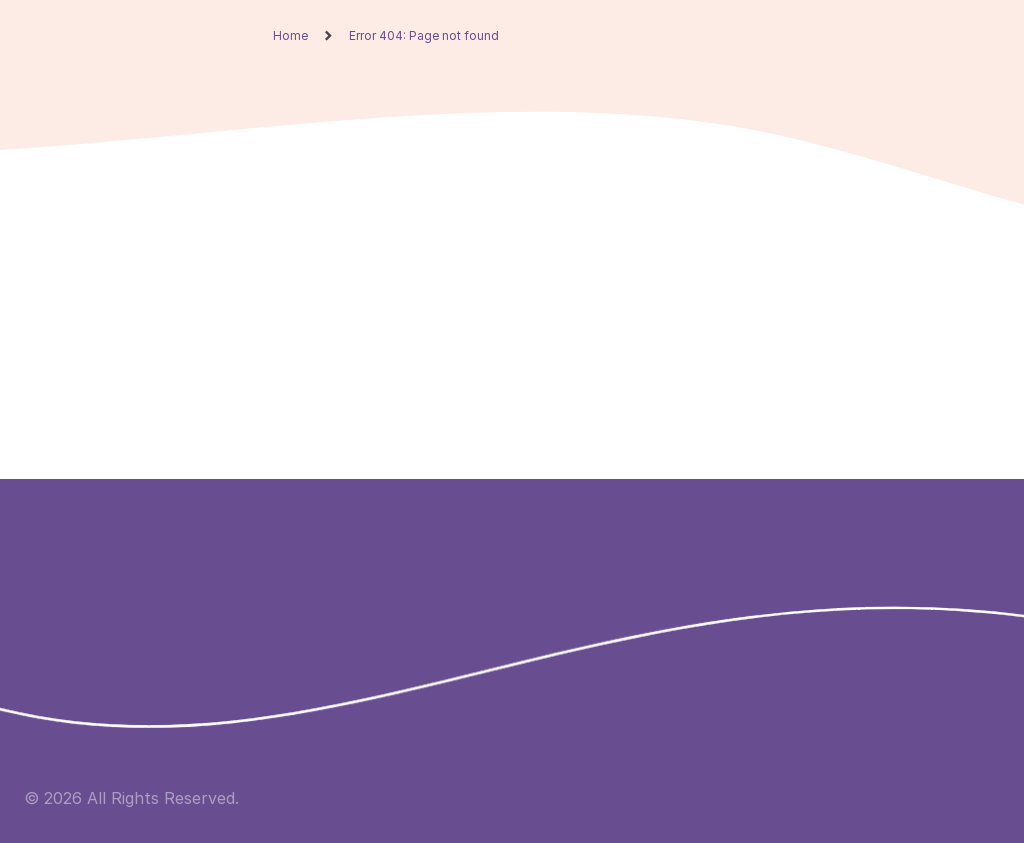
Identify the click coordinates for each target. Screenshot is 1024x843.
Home (290, 36)
